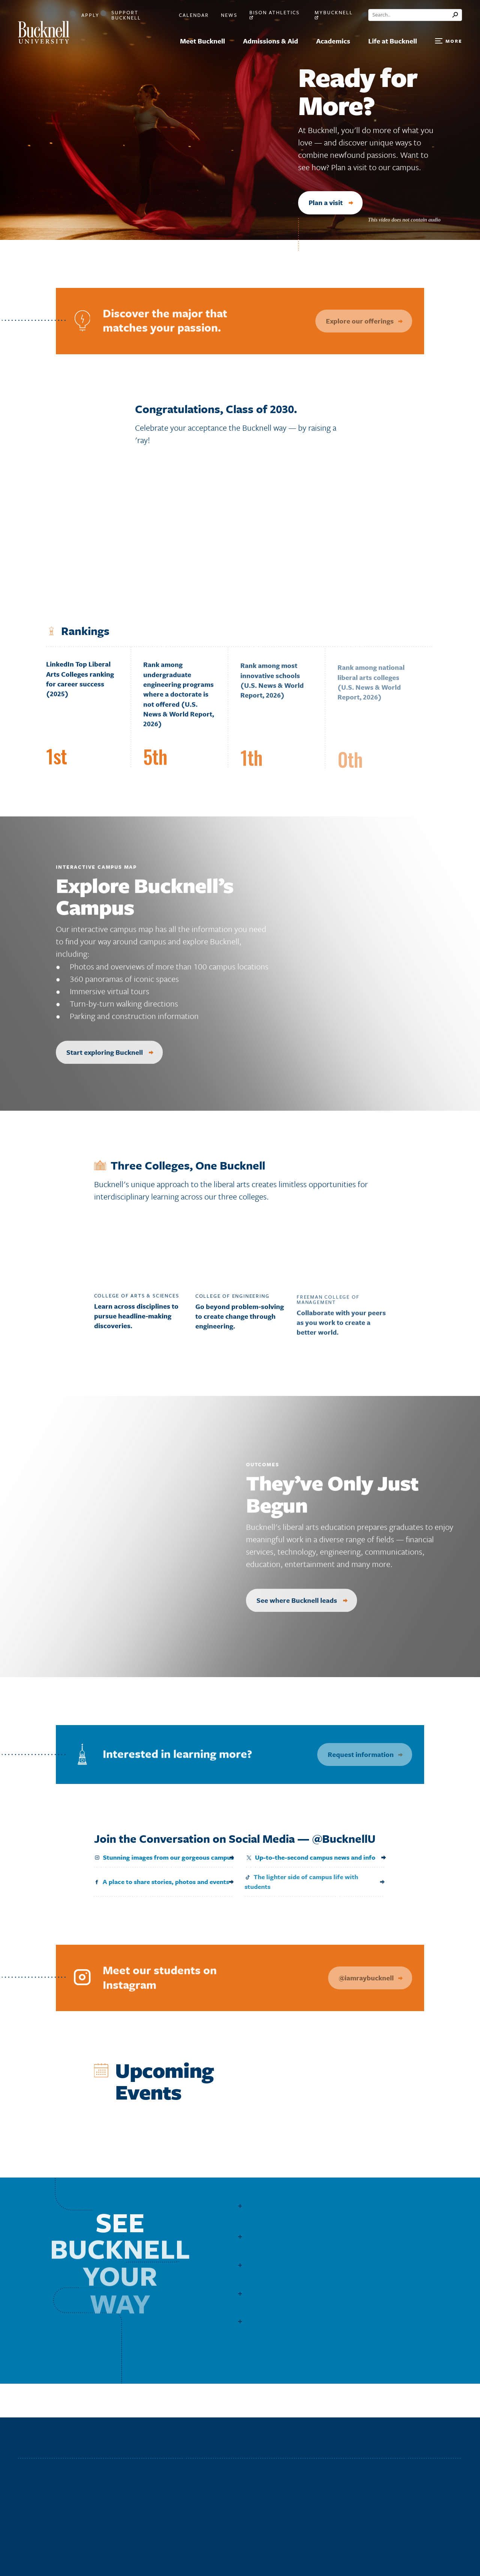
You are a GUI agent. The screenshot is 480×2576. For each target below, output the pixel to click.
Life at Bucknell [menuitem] (392, 41)
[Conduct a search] (410, 15)
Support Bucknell (126, 15)
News (229, 15)
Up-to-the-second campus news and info (303, 1857)
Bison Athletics (274, 14)
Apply (90, 15)
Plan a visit (331, 202)
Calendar (194, 15)
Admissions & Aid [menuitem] (270, 41)
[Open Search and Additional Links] (448, 41)
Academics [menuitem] (333, 41)
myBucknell (334, 14)
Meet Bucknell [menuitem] (202, 41)
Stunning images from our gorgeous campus (158, 1857)
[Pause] (454, 220)
